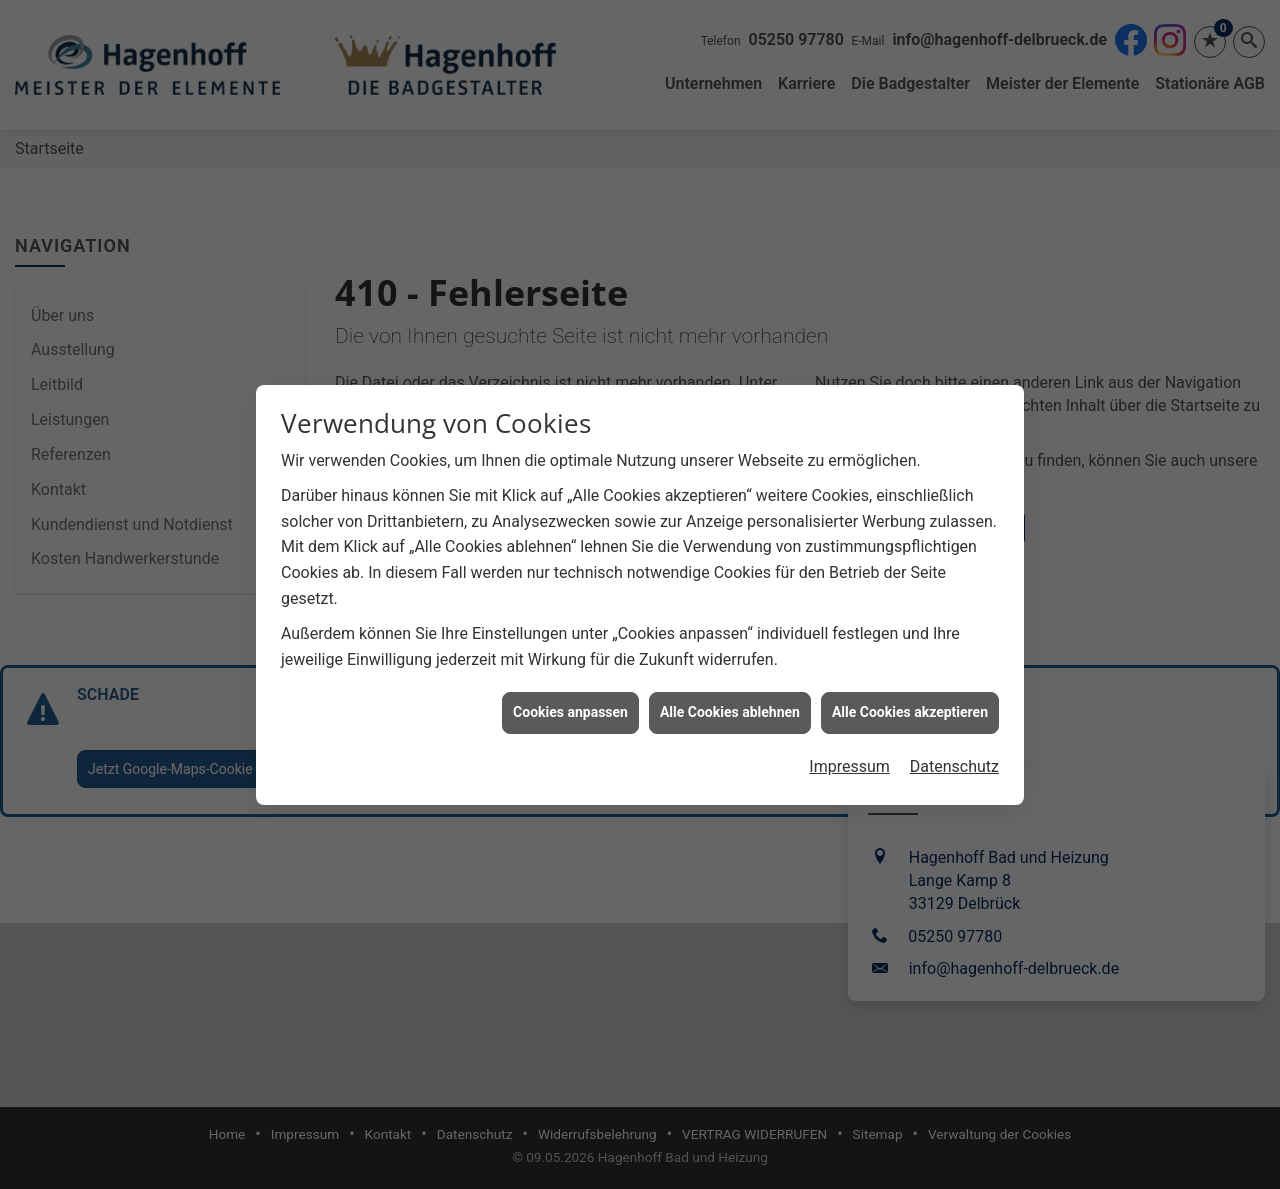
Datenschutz (954, 760)
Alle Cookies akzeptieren (910, 706)
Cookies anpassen (570, 706)
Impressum (849, 760)
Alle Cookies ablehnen (730, 706)
